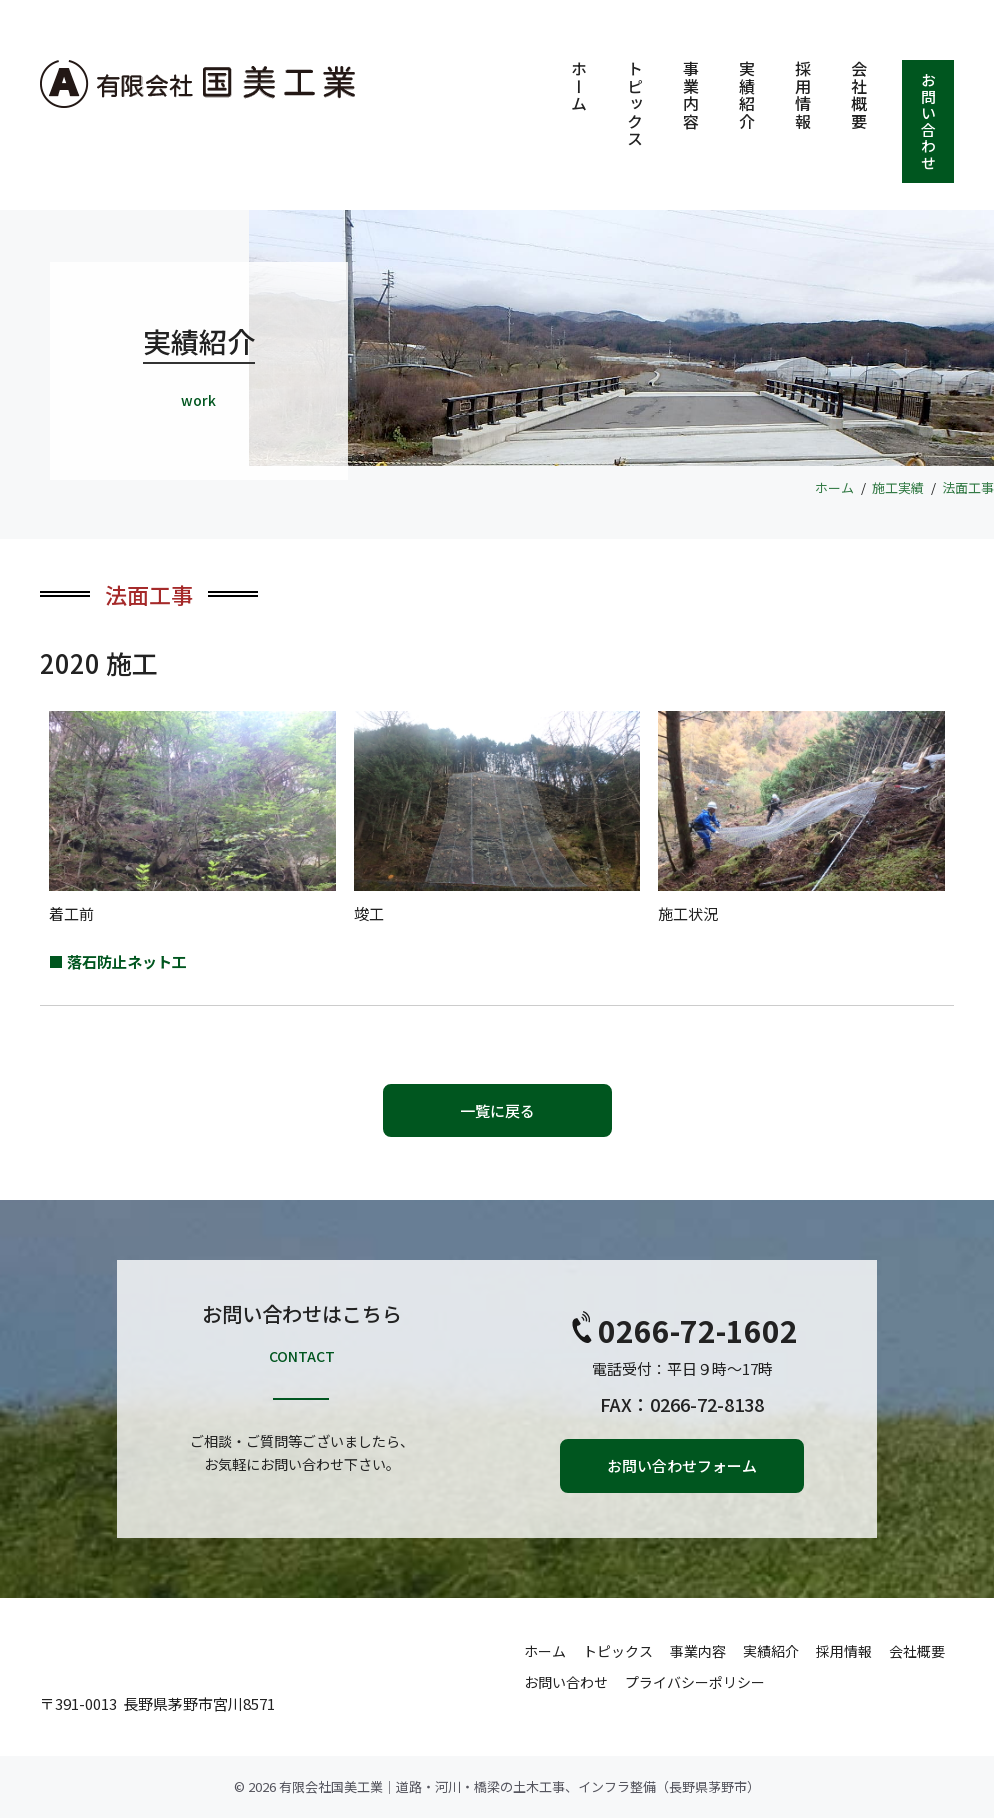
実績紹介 (747, 95)
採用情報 (803, 95)
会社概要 (859, 95)
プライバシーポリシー (695, 1682)
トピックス (635, 104)
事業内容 (691, 95)
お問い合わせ (928, 121)
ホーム (579, 86)
